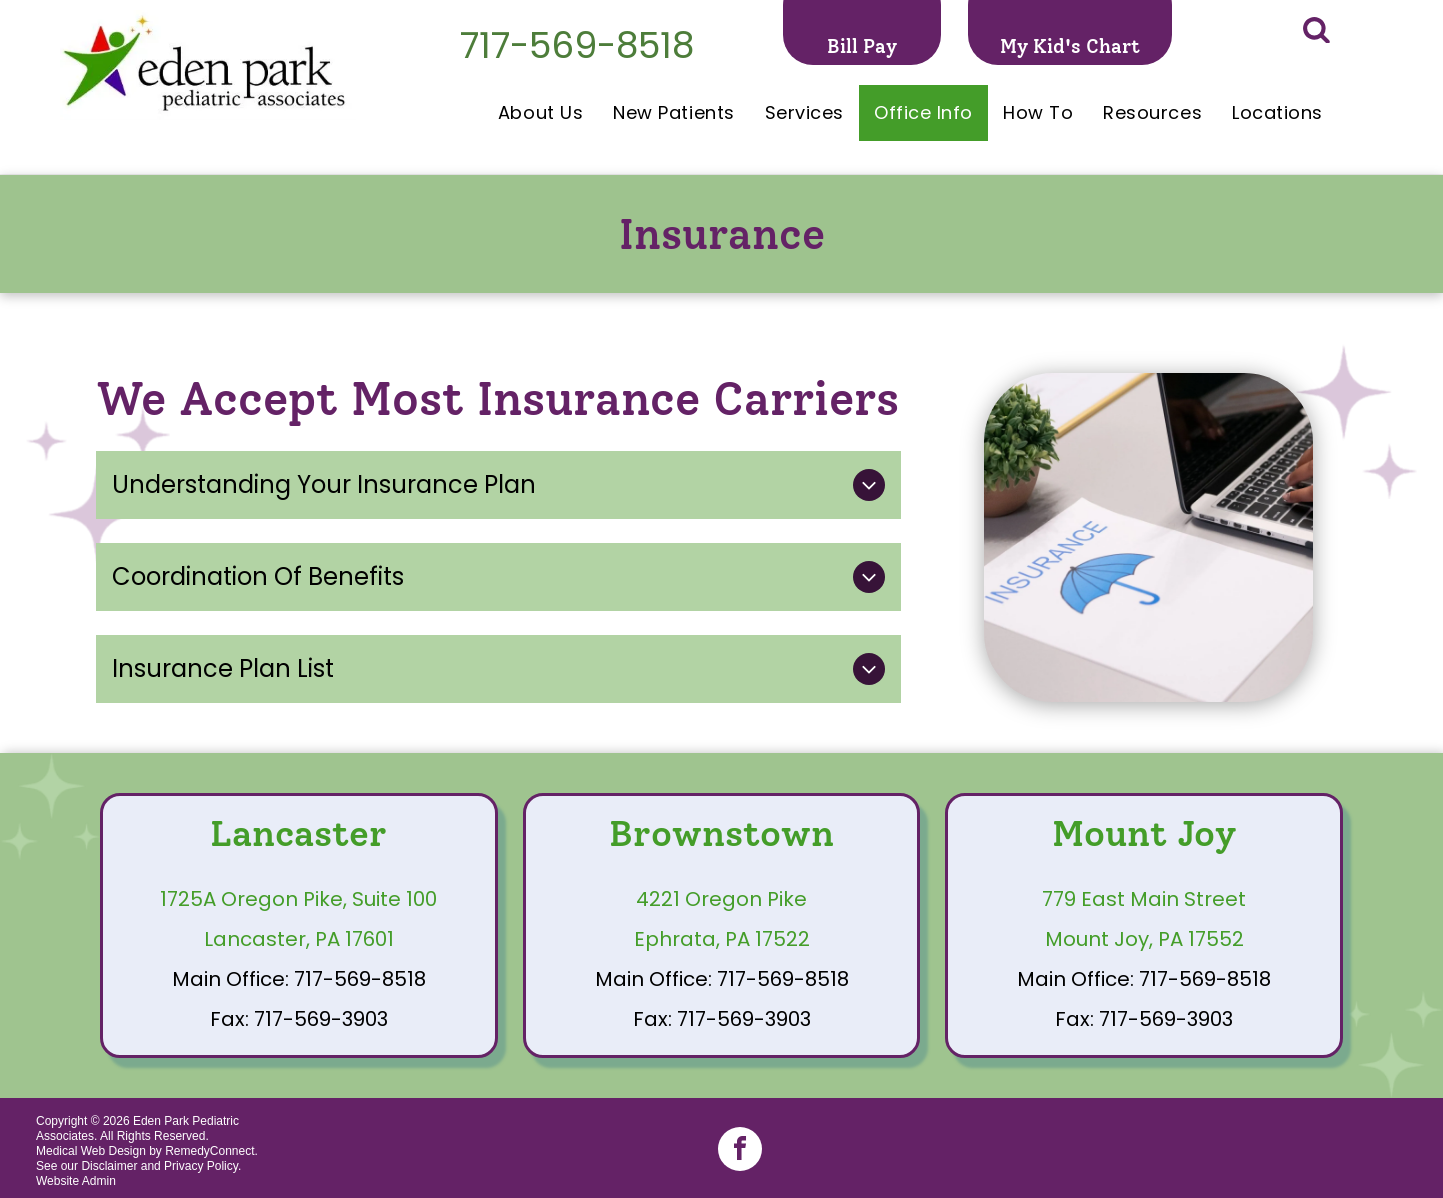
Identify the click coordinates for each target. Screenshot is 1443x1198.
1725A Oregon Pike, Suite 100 (298, 899)
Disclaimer (109, 1166)
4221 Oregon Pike (721, 899)
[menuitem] (540, 113)
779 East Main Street (1144, 899)
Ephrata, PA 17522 (722, 939)
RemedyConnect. (211, 1151)
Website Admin (76, 1181)
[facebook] (740, 1151)
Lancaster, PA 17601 (299, 939)
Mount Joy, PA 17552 (1144, 939)
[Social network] (1316, 31)
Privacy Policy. (202, 1166)
